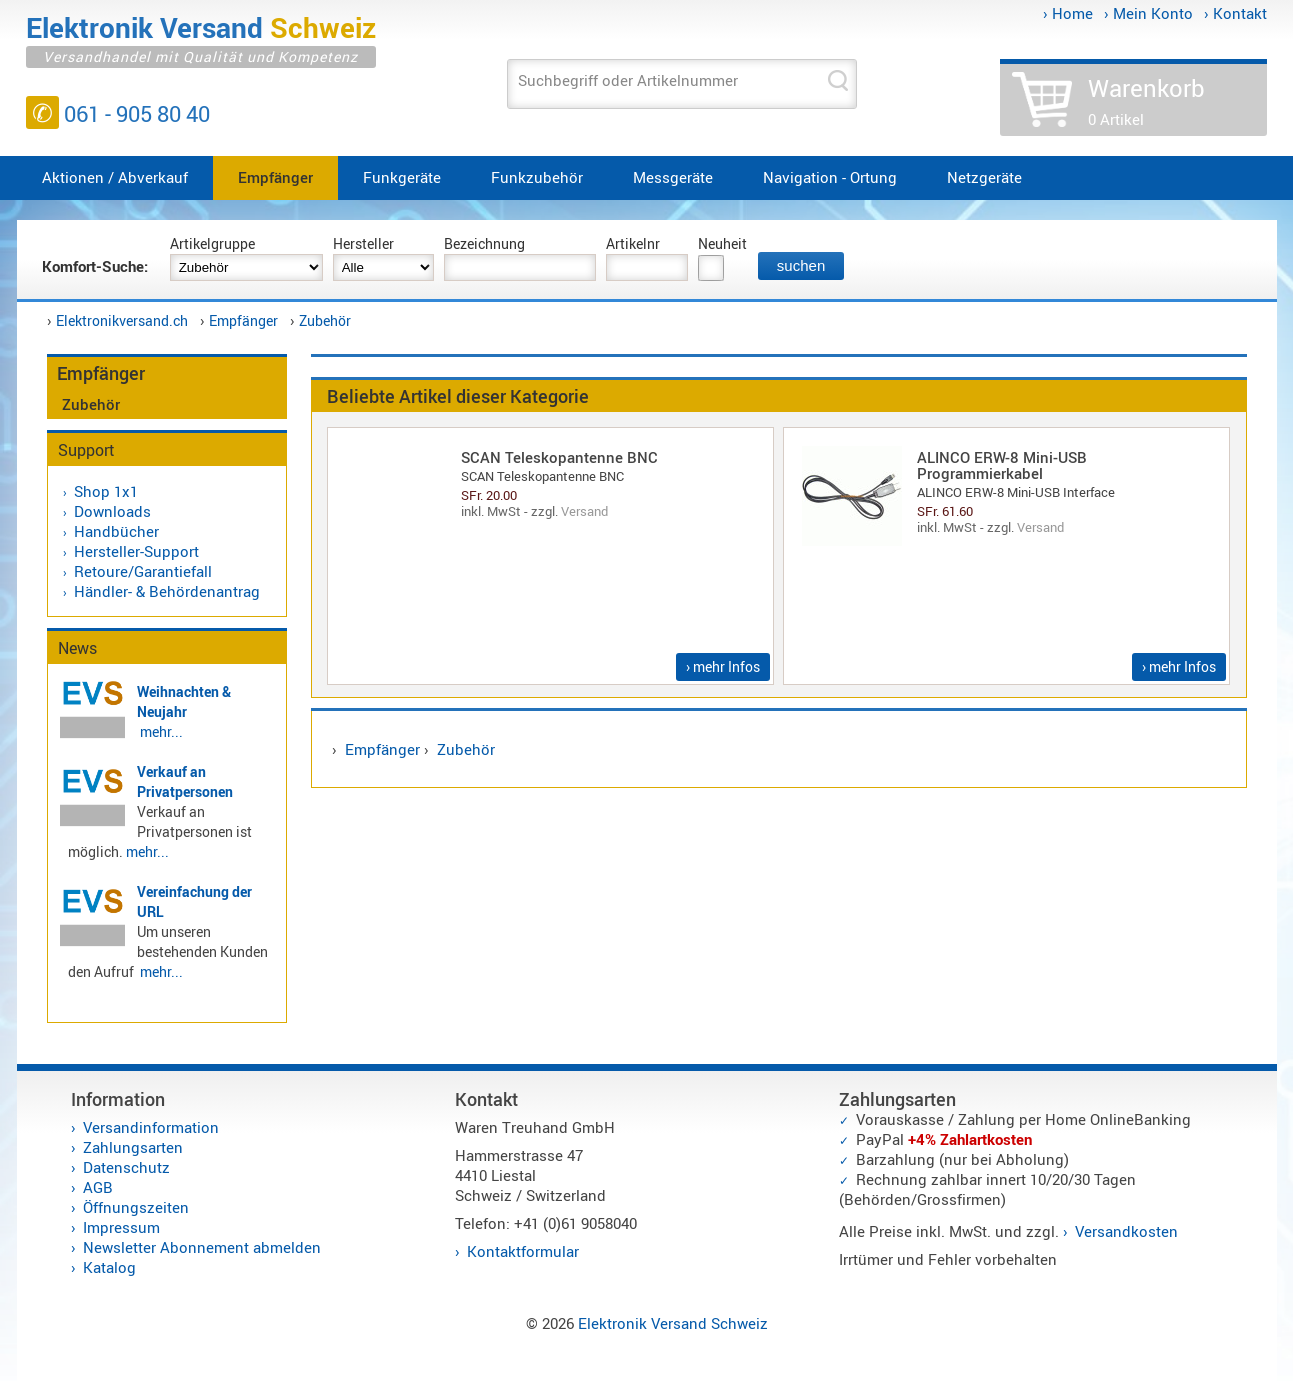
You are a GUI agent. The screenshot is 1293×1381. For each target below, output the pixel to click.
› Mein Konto (1148, 13)
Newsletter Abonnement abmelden (202, 1247)
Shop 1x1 (106, 491)
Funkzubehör (537, 177)
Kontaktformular (523, 1251)
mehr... (161, 731)
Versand (584, 511)
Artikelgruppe (212, 243)
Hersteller (363, 243)
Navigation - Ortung (830, 177)
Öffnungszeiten (136, 1207)
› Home (1068, 13)
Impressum (121, 1227)
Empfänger (275, 177)
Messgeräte (673, 177)
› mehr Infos (723, 666)
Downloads (112, 511)
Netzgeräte (984, 177)
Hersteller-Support (136, 551)
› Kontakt (1235, 13)
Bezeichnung (484, 243)
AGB (98, 1187)
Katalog (109, 1267)
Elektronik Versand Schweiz (673, 1323)
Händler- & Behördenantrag (167, 591)
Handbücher (116, 531)
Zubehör (325, 320)
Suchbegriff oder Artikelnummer (628, 80)
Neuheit (722, 243)
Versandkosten (1126, 1231)
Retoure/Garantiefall (143, 571)
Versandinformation (151, 1127)
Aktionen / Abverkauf (115, 177)
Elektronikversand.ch (122, 320)
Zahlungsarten (133, 1147)
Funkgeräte (402, 177)
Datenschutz (126, 1167)
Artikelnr (633, 243)
